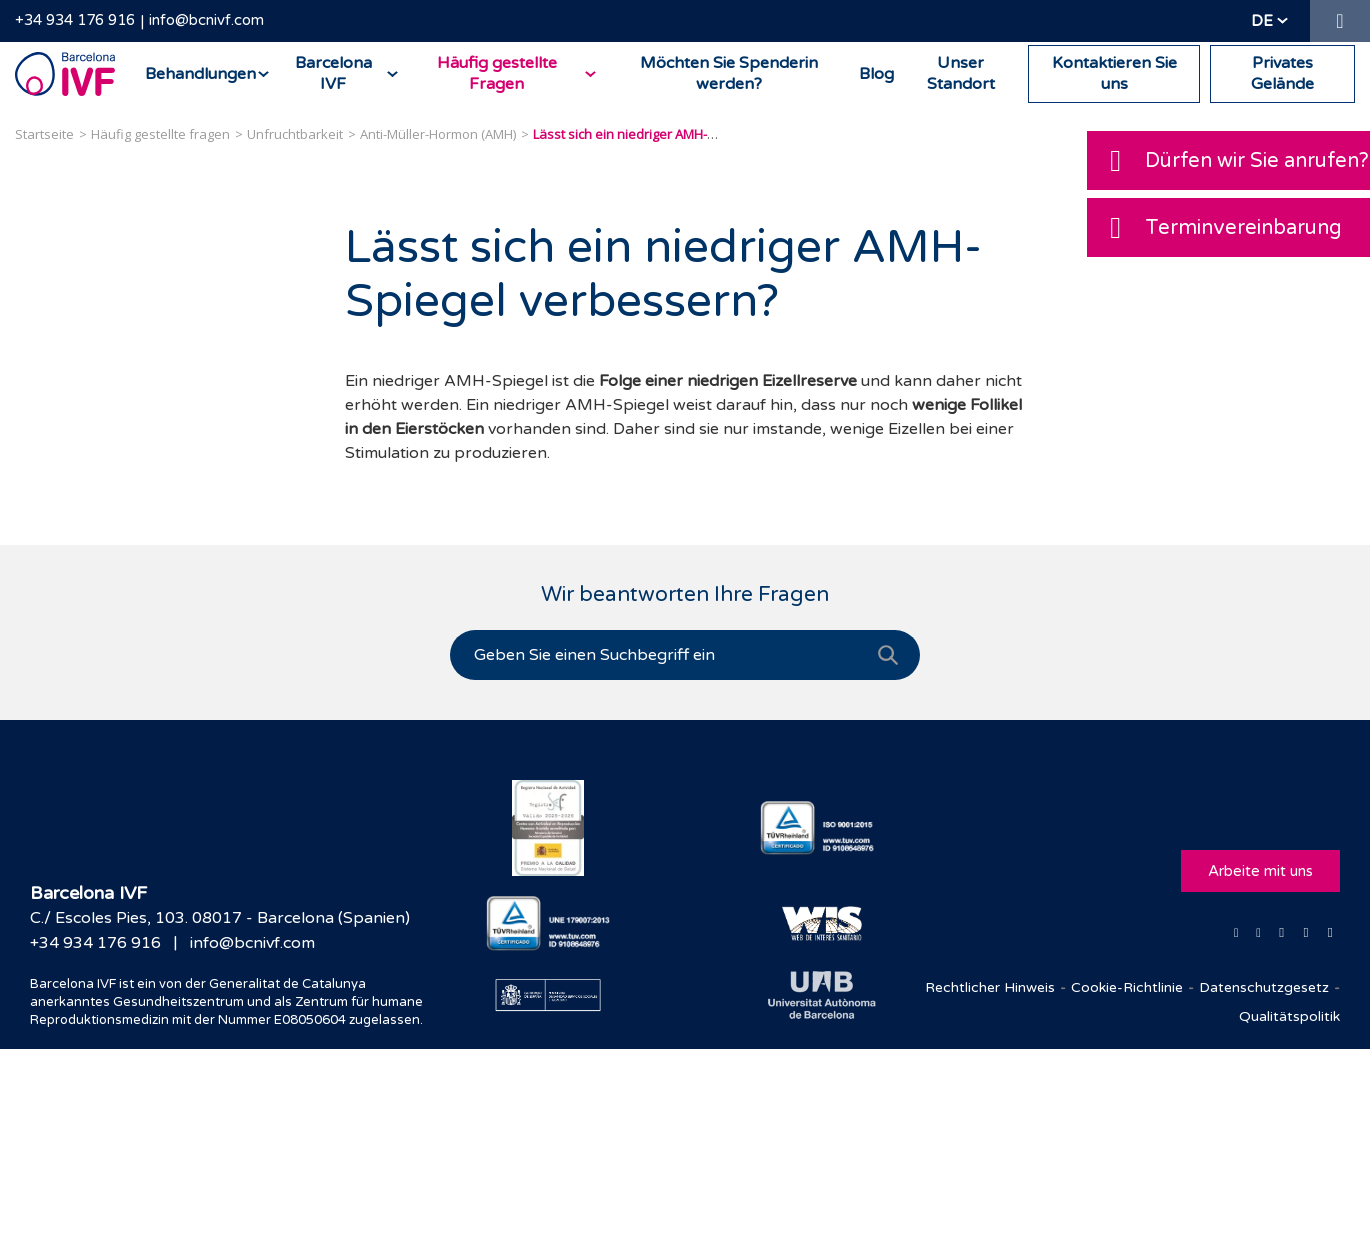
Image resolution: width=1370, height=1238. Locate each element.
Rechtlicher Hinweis (990, 987)
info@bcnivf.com (206, 20)
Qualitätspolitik (1289, 1016)
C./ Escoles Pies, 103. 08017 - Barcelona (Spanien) (220, 918)
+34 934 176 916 (75, 20)
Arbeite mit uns (1260, 871)
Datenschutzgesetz (1264, 987)
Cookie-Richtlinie (1127, 987)
